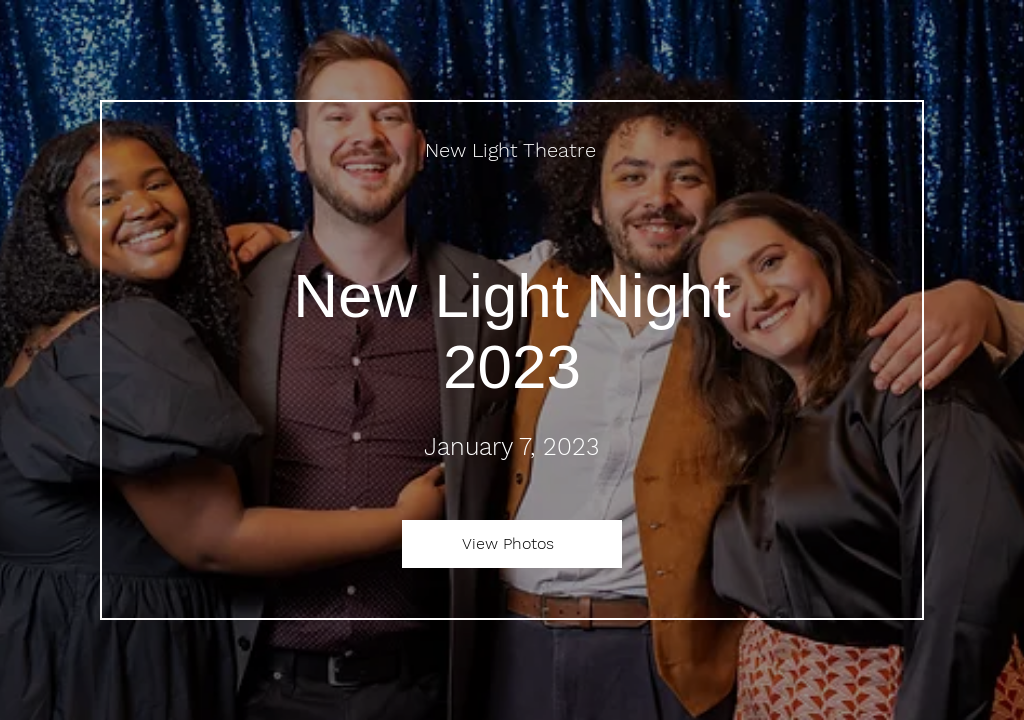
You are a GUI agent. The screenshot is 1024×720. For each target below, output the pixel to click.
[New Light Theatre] (512, 150)
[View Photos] (512, 544)
